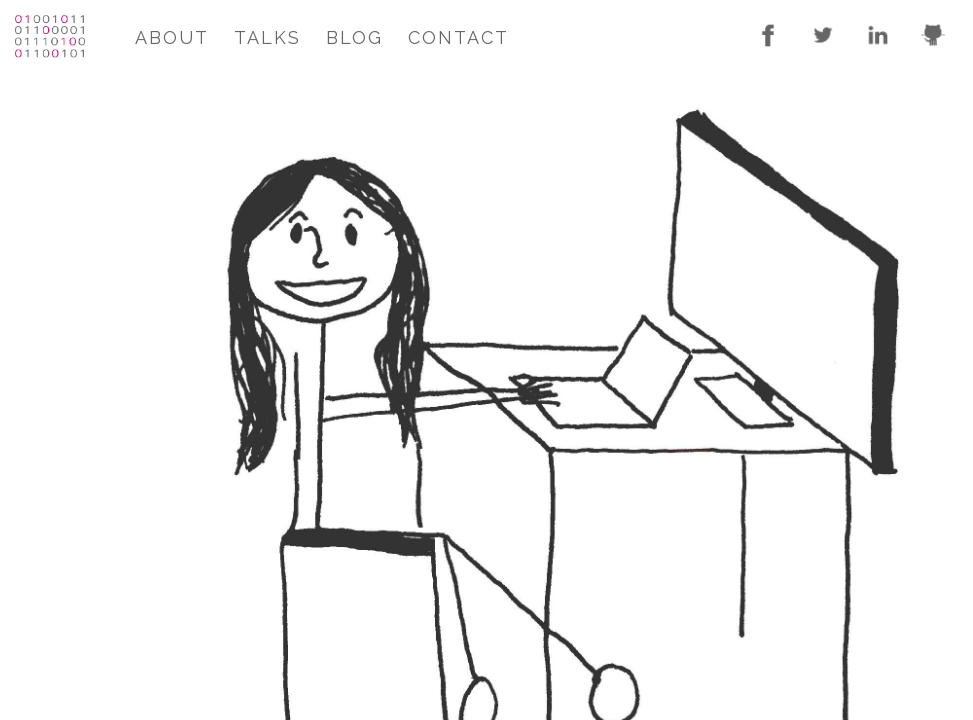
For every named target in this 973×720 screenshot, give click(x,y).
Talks (267, 37)
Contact (458, 37)
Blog (354, 37)
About (172, 37)
